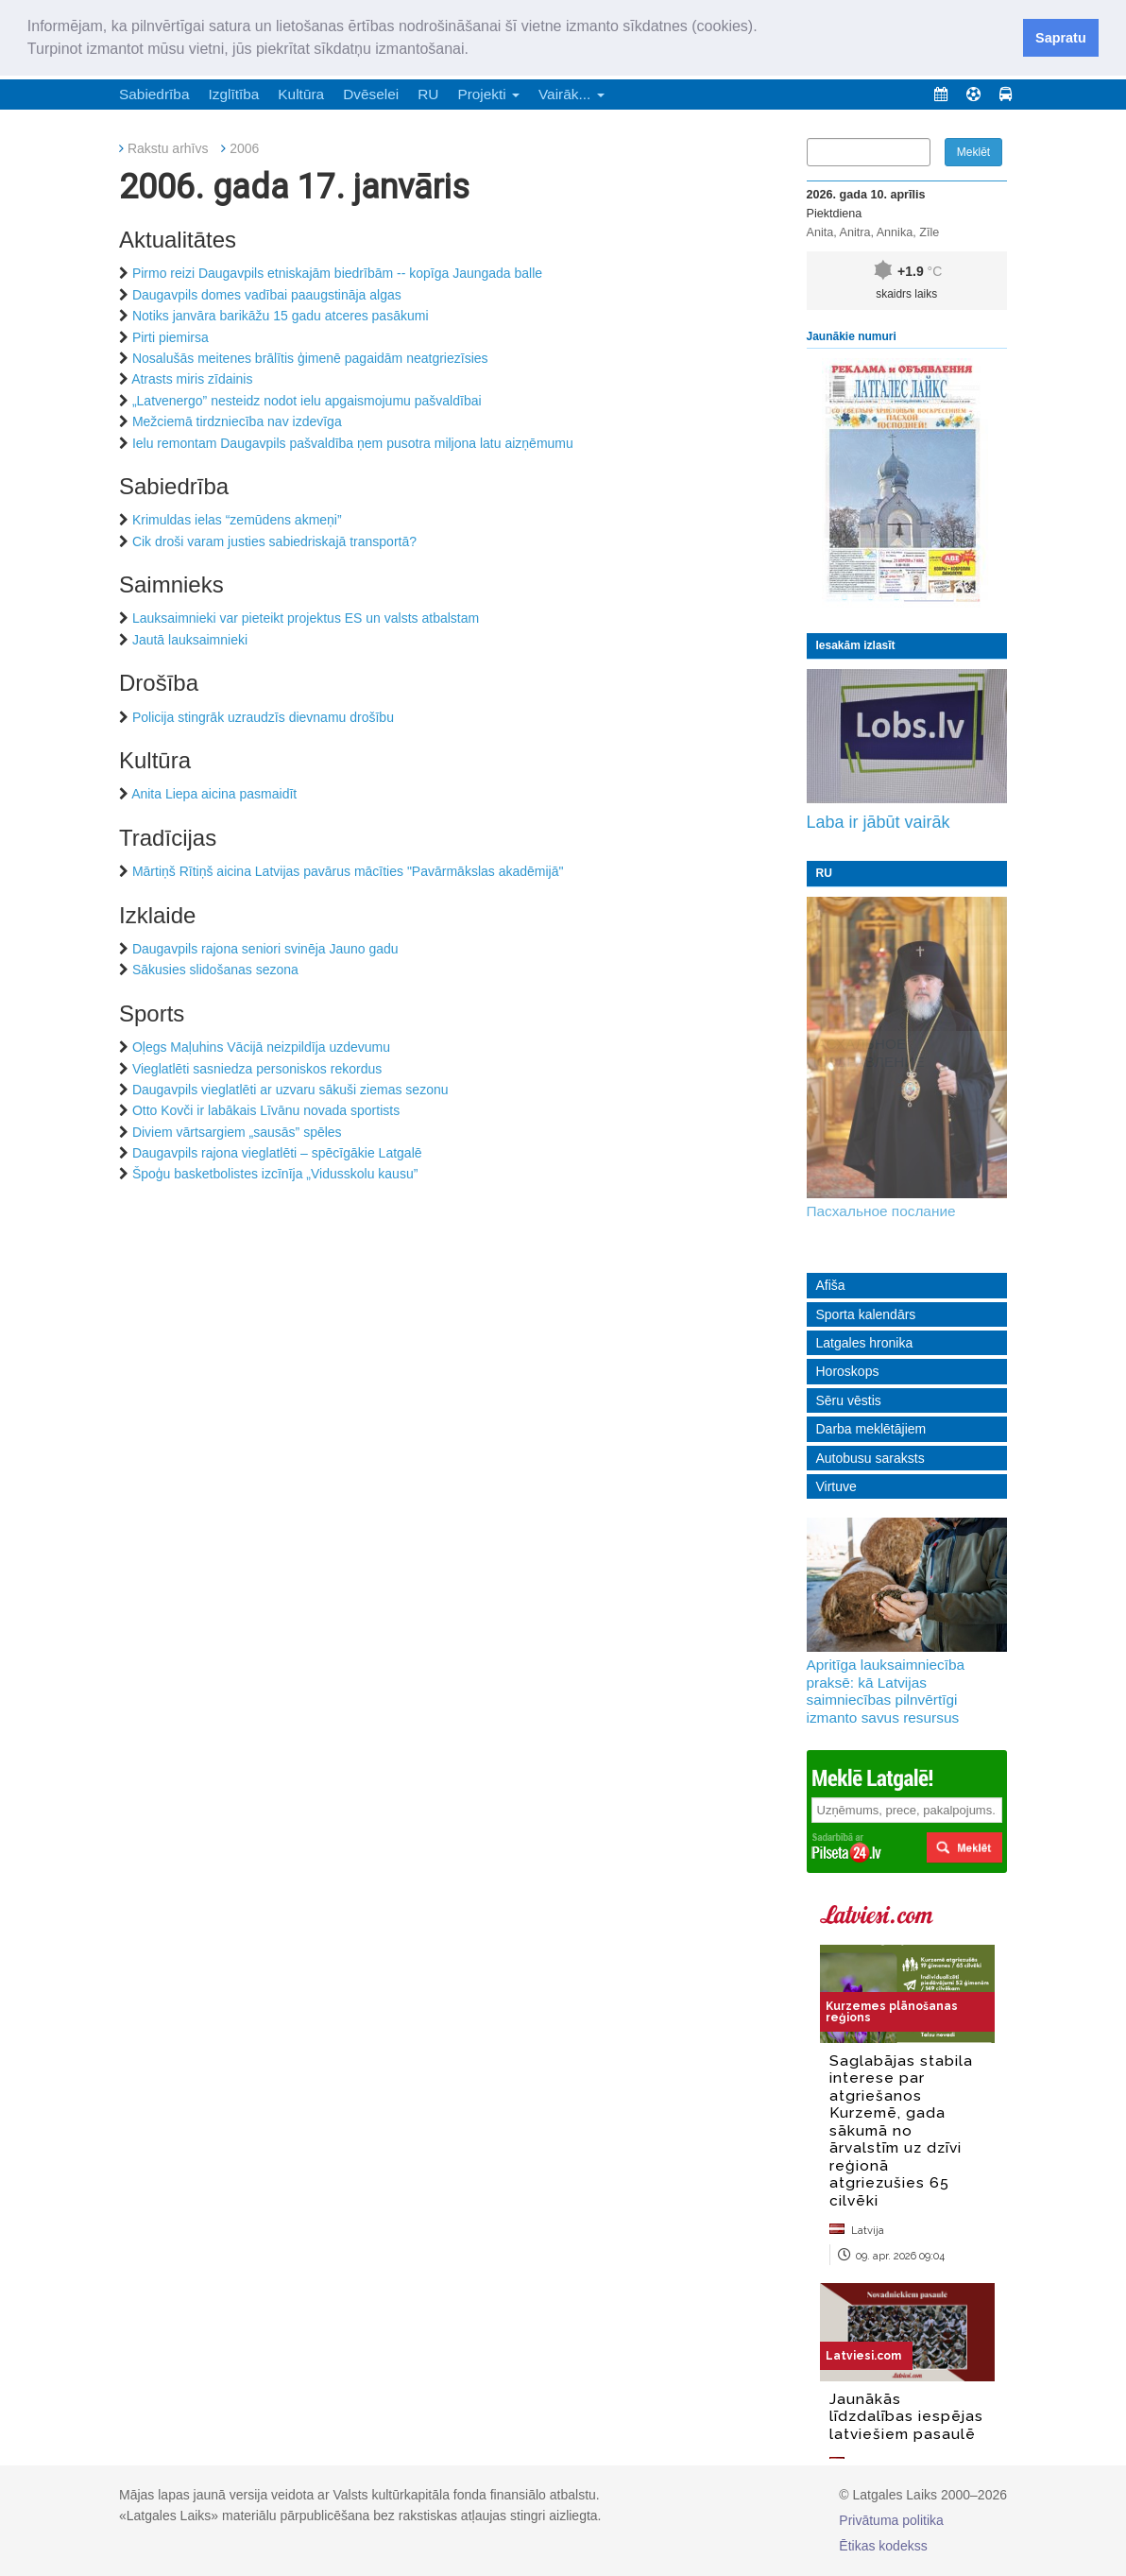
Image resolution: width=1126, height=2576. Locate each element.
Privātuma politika (891, 2520)
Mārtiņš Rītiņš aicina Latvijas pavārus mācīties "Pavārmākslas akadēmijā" (348, 871)
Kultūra (301, 94)
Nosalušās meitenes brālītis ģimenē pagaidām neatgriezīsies (310, 358)
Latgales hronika (864, 1342)
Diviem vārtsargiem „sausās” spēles (237, 1132)
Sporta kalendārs (866, 1314)
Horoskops (847, 1371)
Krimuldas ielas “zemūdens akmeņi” (237, 519)
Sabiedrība (154, 94)
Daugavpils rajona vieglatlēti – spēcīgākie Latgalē (277, 1152)
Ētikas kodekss (883, 2545)
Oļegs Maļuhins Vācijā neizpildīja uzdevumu (261, 1047)
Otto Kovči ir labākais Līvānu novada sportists (266, 1110)
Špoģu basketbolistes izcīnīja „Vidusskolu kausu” (275, 1173)
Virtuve (836, 1486)
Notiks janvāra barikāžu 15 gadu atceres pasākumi (280, 315)
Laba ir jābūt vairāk (878, 822)
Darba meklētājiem (871, 1428)
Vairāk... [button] (571, 94)
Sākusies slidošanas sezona (215, 969)
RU (428, 94)
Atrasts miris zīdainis (191, 378)
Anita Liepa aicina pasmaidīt (214, 793)
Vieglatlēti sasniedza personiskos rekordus (257, 1068)
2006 (244, 148)
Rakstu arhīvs (168, 148)
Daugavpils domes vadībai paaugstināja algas (266, 294)
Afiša (830, 1285)
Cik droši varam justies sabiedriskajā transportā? (274, 541)
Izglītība (233, 94)
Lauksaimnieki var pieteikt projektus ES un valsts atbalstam (305, 618)
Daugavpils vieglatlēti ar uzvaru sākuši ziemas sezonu (290, 1089)
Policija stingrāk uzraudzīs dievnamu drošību (263, 717)
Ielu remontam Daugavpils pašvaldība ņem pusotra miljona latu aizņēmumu (352, 443)
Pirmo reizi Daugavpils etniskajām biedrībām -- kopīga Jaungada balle (337, 273)
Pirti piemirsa (170, 337)
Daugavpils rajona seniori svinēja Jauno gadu (265, 948)
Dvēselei (371, 94)
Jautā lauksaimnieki (189, 639)
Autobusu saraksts (870, 1458)
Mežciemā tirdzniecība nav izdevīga (237, 421)
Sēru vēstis (848, 1400)
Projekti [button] (488, 94)
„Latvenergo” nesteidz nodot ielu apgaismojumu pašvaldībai (307, 400)
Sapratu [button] (1060, 37)
